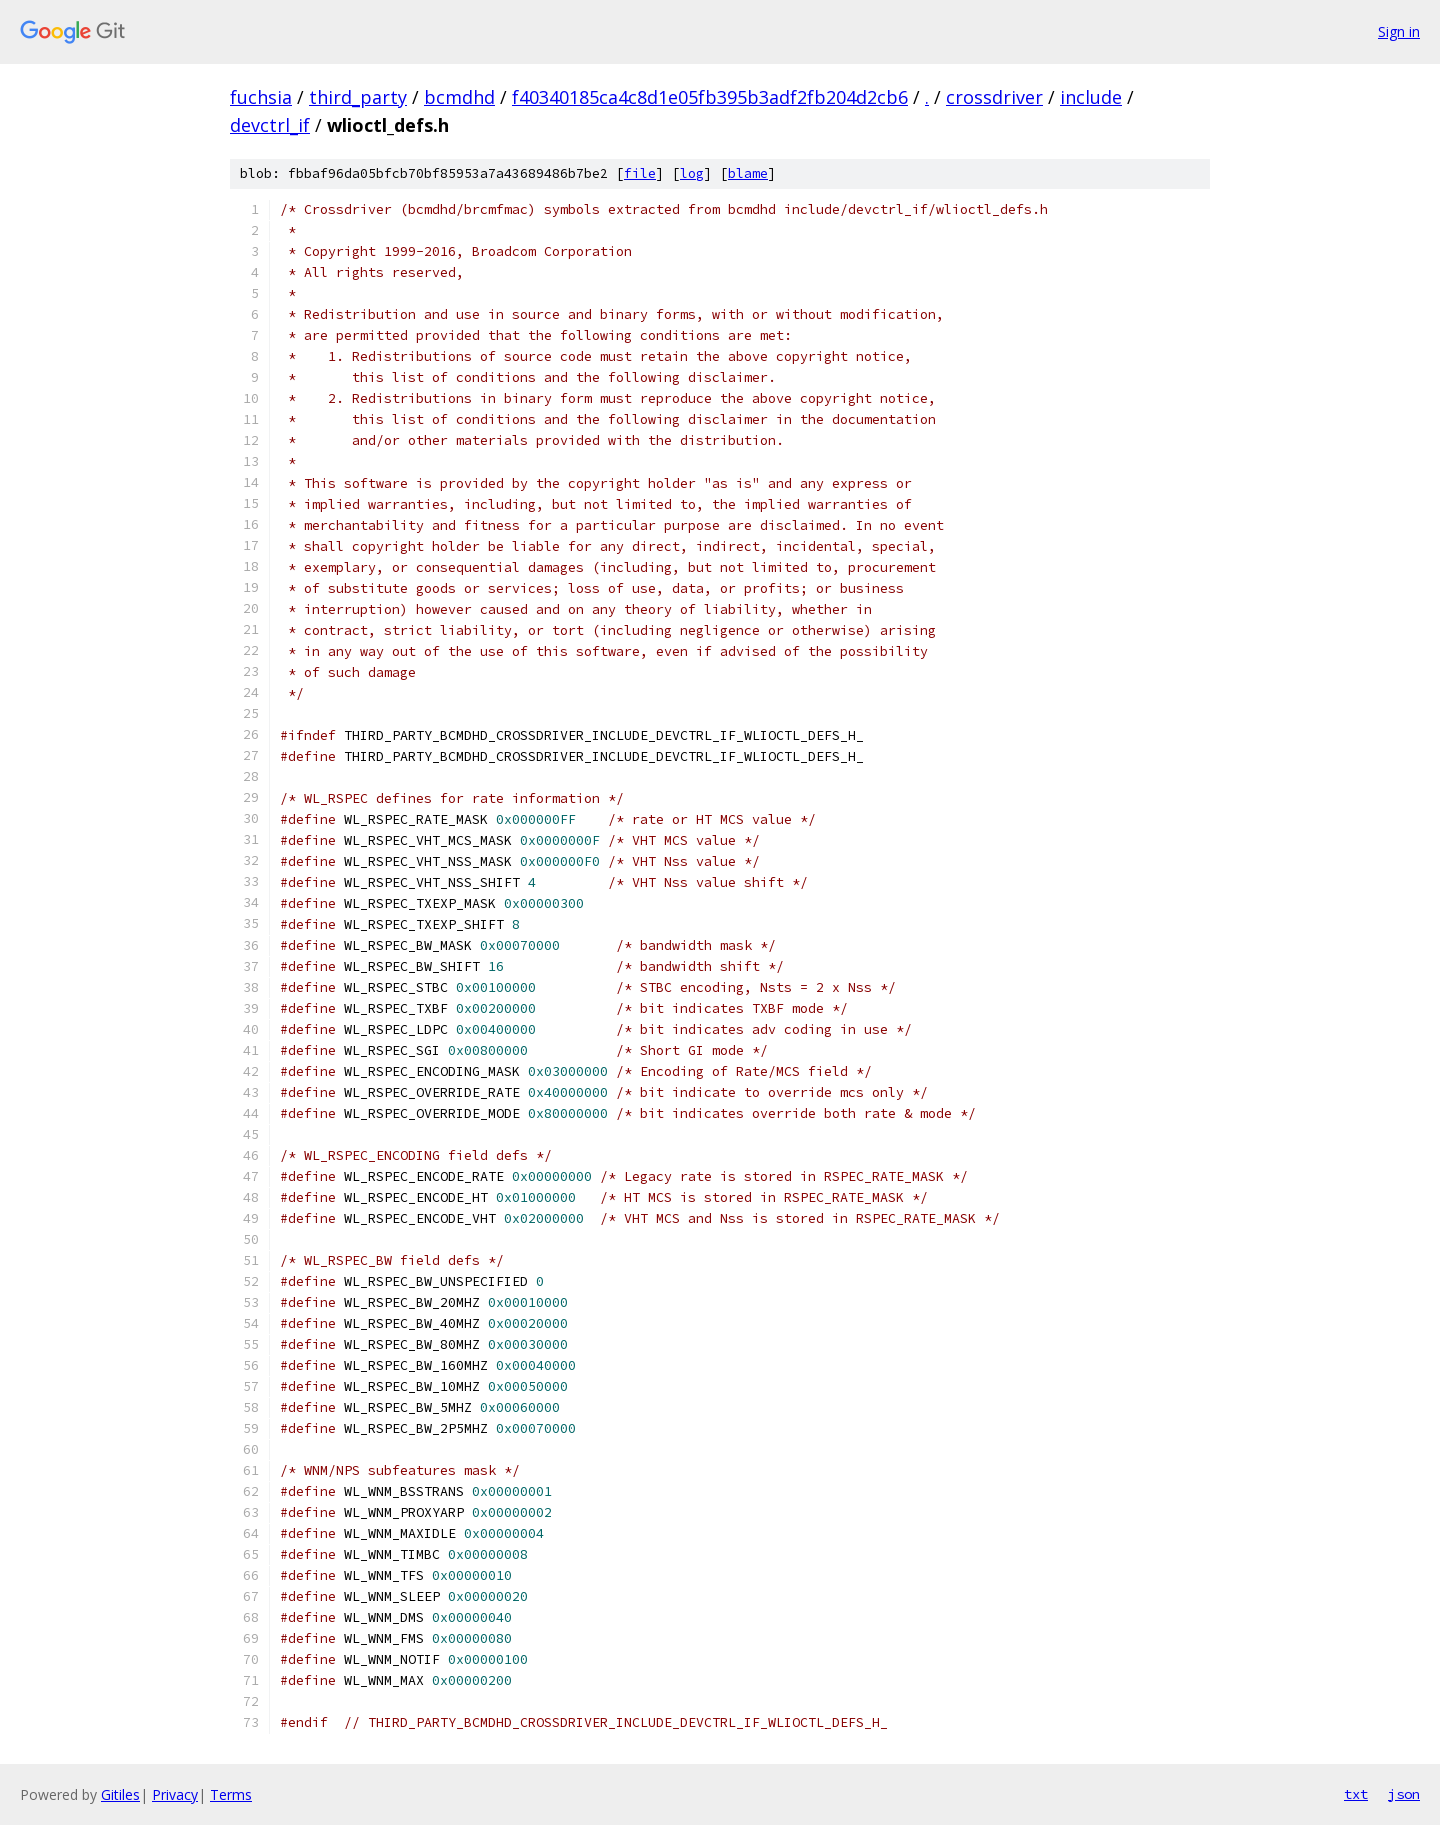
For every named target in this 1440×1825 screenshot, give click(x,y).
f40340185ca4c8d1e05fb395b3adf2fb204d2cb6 (710, 97)
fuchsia (261, 97)
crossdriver (994, 97)
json (1404, 1794)
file (640, 173)
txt (1356, 1794)
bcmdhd (459, 97)
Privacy (175, 1794)
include (1091, 97)
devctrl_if (270, 125)
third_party (358, 97)
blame (748, 173)
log (692, 173)
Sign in (1399, 31)
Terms (231, 1794)
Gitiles (120, 1794)
